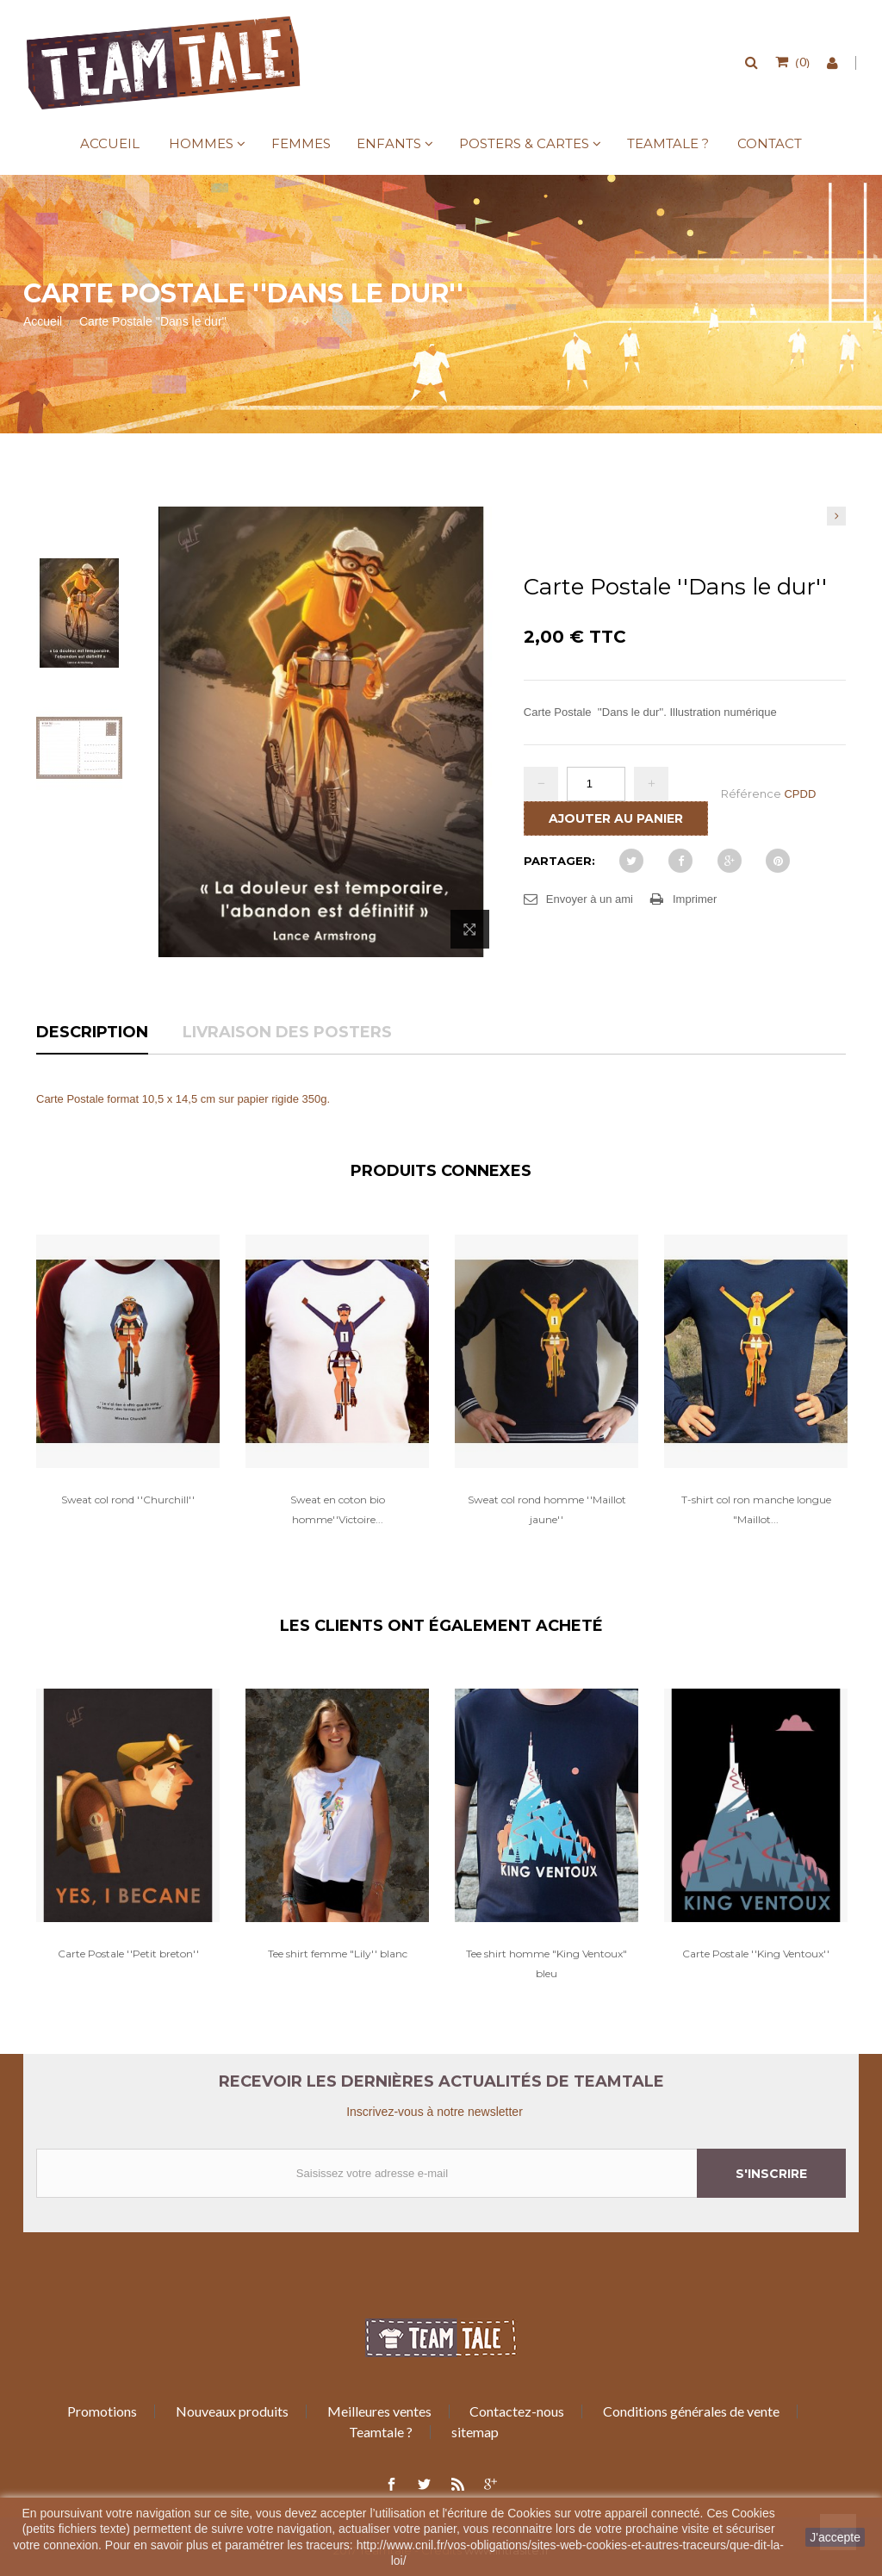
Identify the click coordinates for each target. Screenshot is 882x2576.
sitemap (475, 2432)
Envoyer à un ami (589, 899)
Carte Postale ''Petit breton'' (128, 1953)
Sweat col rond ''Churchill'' (128, 1499)
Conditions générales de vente (691, 2411)
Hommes (201, 143)
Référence (751, 793)
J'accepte (835, 2537)
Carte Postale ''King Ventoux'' (755, 1953)
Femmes (301, 143)
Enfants (389, 143)
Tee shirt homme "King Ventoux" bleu (546, 1963)
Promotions (102, 2411)
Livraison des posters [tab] (287, 1033)
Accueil (110, 143)
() (801, 61)
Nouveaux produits (232, 2411)
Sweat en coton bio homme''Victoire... (337, 1509)
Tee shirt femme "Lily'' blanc (337, 1953)
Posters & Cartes (524, 143)
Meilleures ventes (379, 2411)
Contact (769, 143)
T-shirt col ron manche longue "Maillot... (756, 1509)
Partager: (559, 861)
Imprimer (695, 899)
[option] (128, 1389)
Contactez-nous (516, 2411)
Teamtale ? (668, 143)
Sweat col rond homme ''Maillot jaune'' (547, 1509)
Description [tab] (92, 1033)
